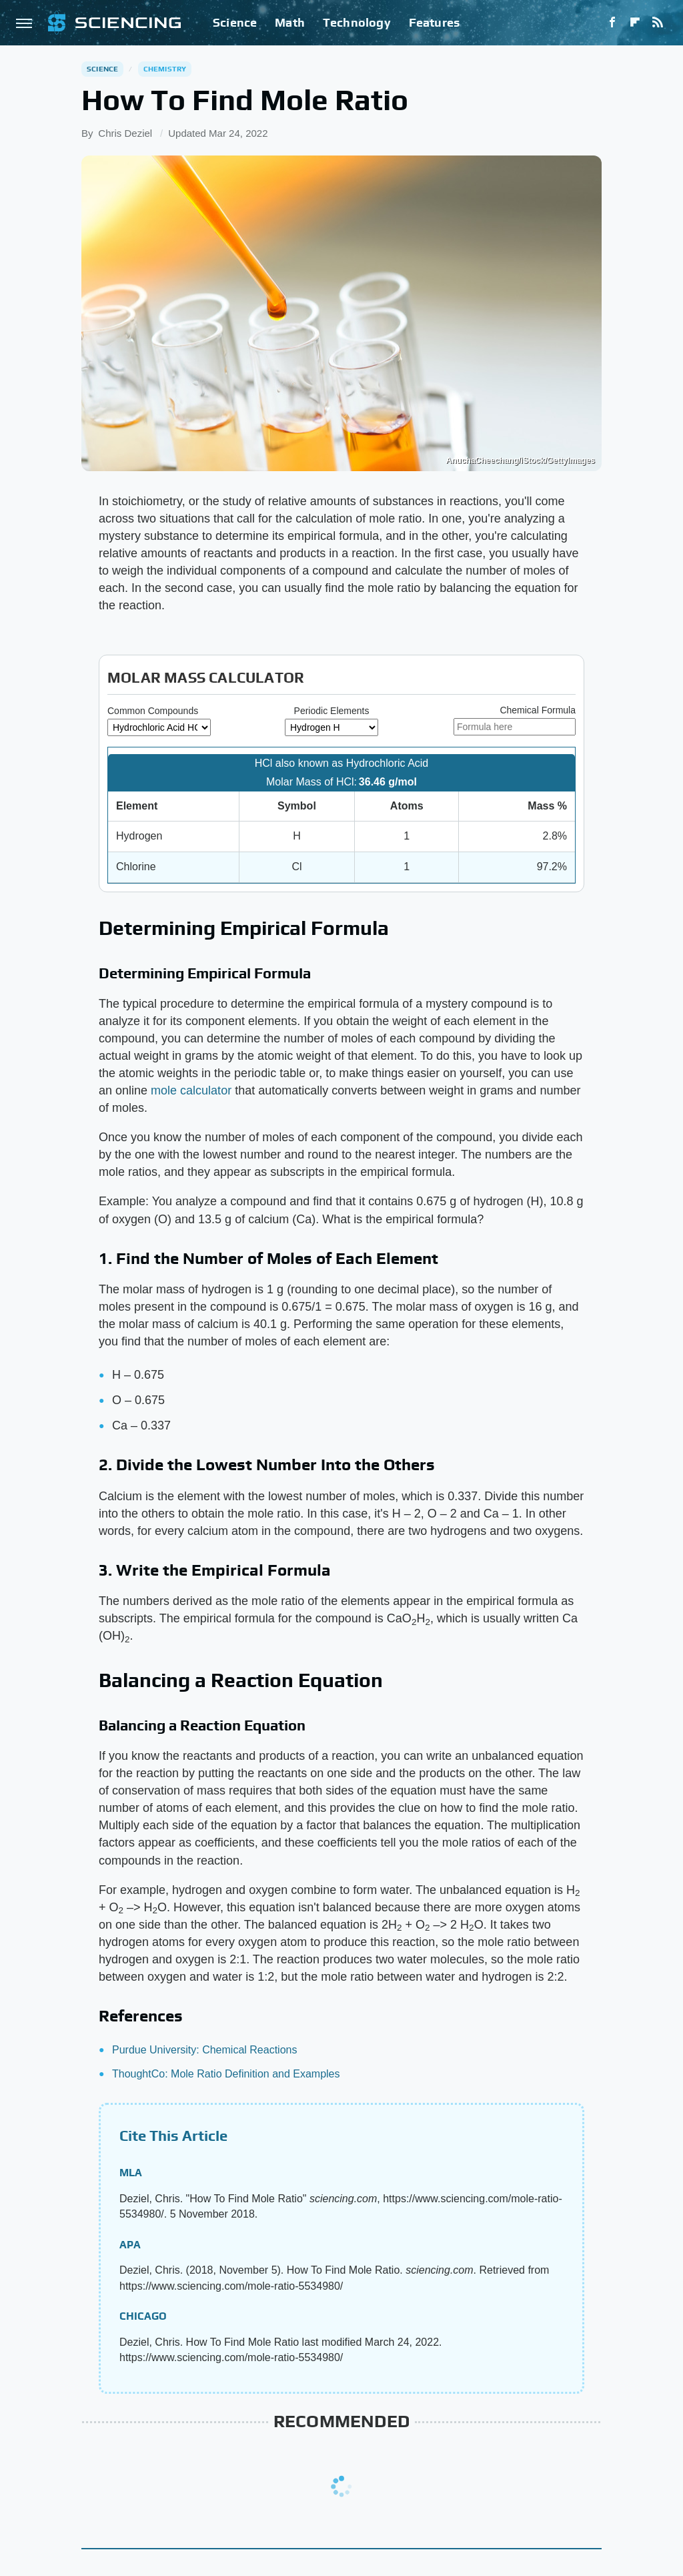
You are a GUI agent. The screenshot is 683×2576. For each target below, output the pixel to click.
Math (290, 22)
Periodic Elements (332, 710)
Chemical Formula (538, 710)
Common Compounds (152, 710)
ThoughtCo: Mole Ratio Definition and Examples (226, 2073)
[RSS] (657, 22)
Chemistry (165, 69)
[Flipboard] (635, 22)
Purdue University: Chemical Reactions (204, 2049)
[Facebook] (612, 22)
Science (235, 22)
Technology (357, 22)
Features (434, 22)
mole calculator (191, 1090)
